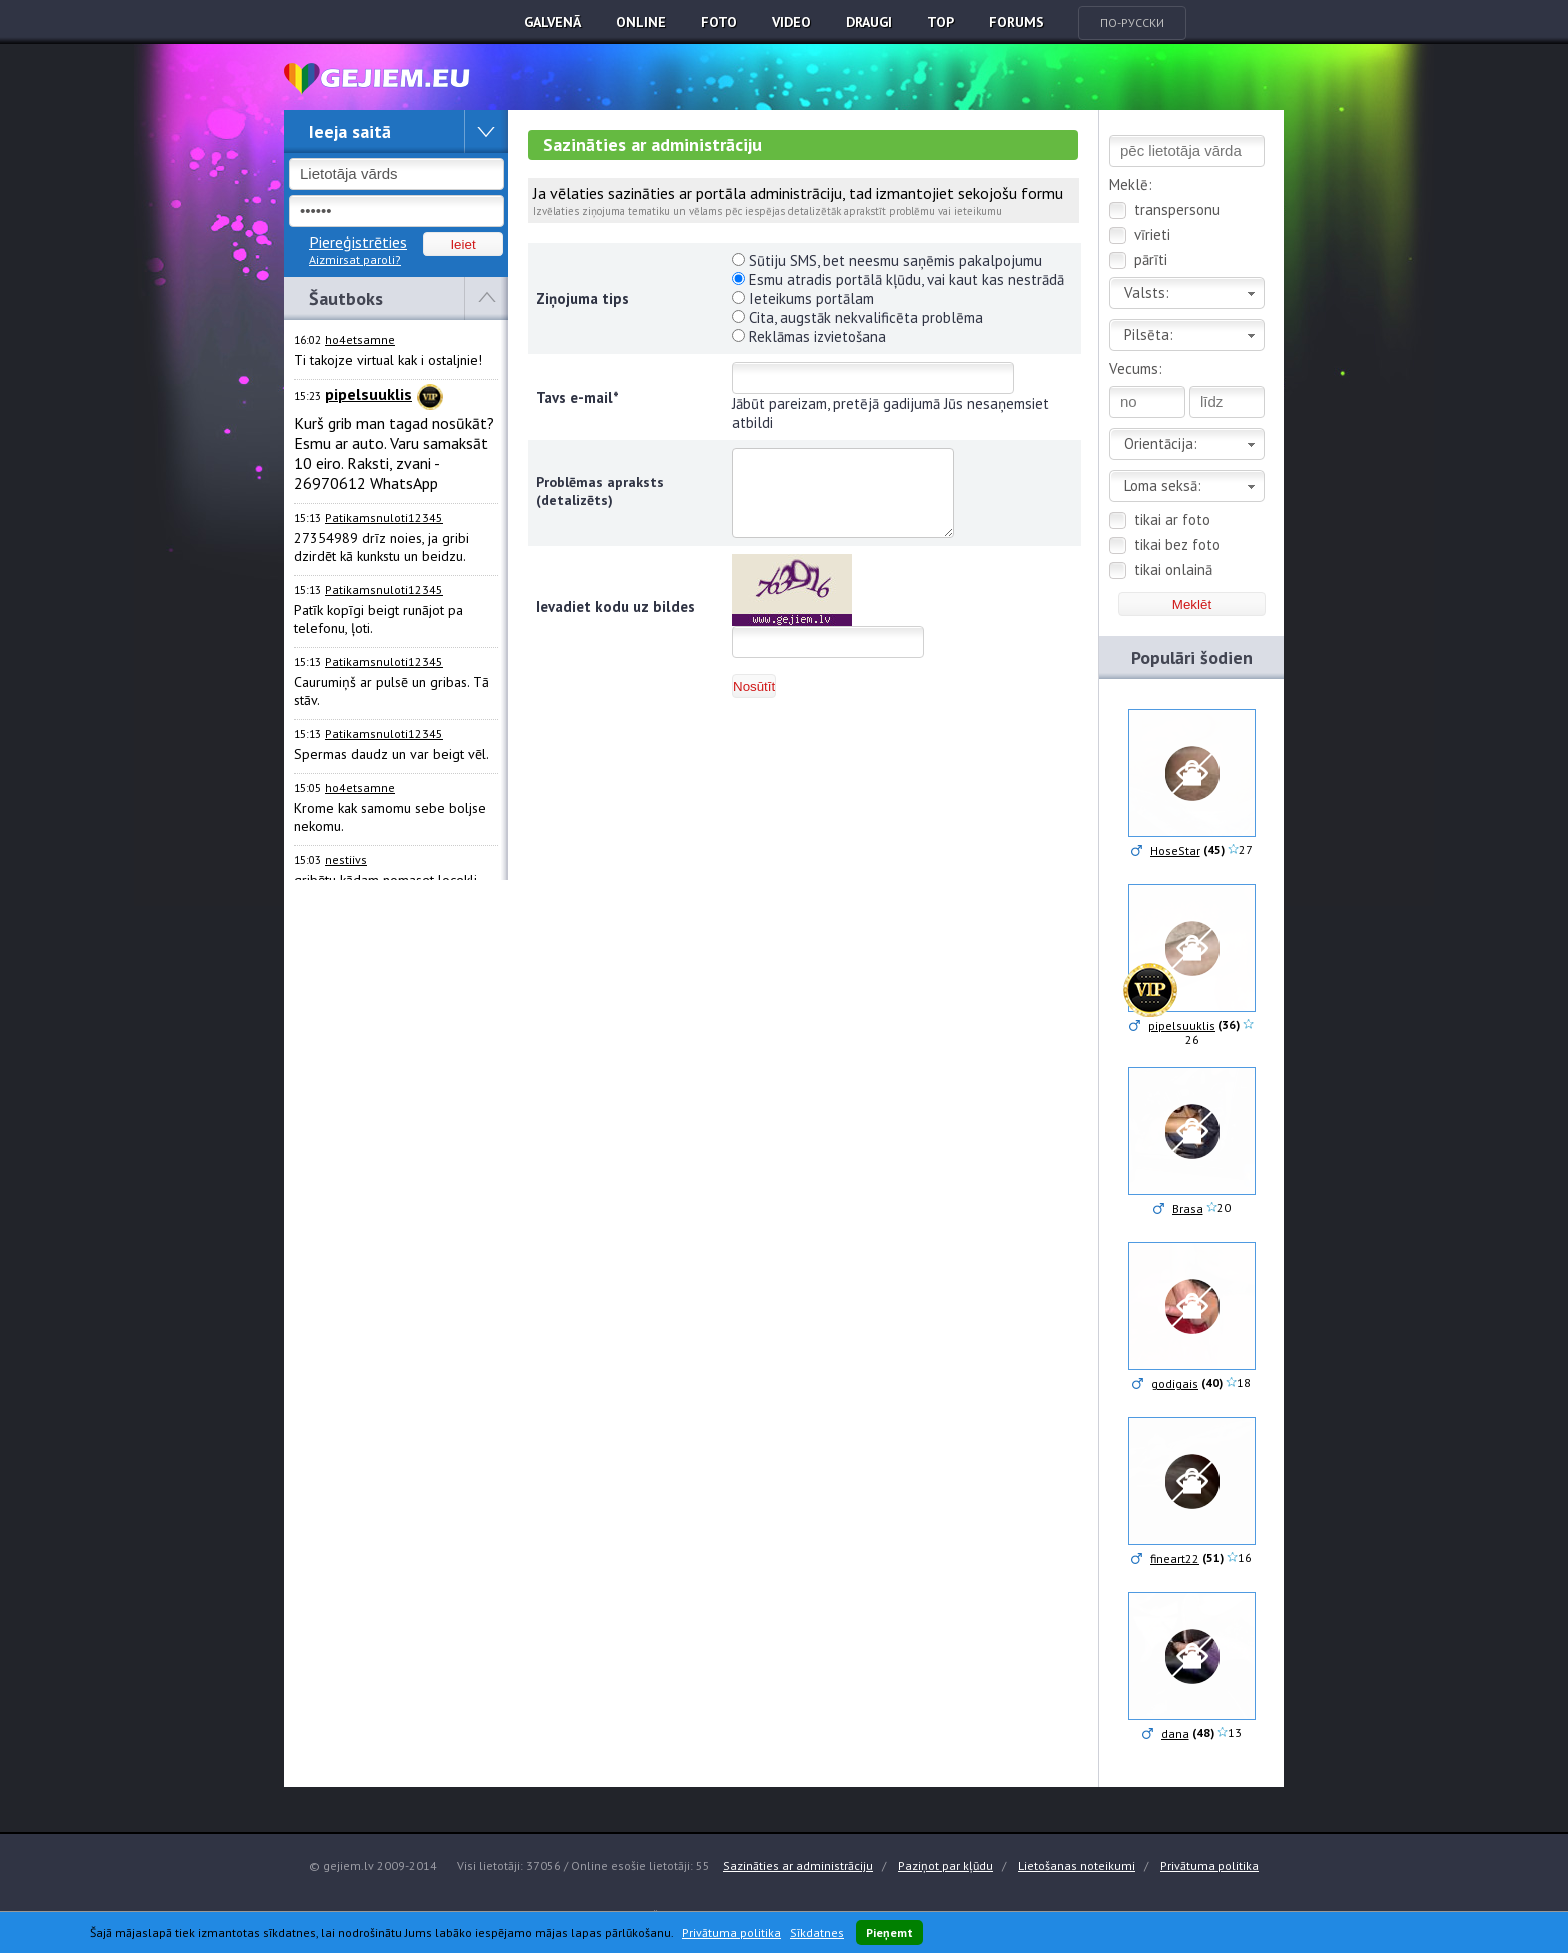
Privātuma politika (1209, 1865)
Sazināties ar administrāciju (798, 1865)
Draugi (869, 22)
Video (791, 22)
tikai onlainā (1173, 569)
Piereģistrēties (358, 242)
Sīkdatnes (817, 1932)
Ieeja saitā (350, 131)
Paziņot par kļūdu (945, 1865)
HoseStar (1175, 850)
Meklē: (1130, 184)
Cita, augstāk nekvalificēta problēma (857, 317)
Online (641, 22)
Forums (1016, 22)
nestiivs (346, 859)
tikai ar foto (1172, 519)
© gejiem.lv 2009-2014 (373, 1865)
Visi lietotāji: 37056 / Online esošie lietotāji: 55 (583, 1865)
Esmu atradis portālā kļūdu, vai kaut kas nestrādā (898, 279)
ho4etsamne (360, 339)
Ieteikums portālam (803, 298)
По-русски (1132, 22)
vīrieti (1152, 234)
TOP (940, 22)
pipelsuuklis (1181, 1025)
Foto (719, 22)
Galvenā (552, 22)
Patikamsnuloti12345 (384, 517)
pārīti (1150, 259)
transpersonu (1177, 209)
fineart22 (1174, 1558)
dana (1175, 1733)
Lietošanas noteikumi (1076, 1865)
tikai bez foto (1177, 544)
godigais (1174, 1383)
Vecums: (1135, 368)
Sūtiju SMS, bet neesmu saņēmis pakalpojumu (887, 260)
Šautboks (346, 298)
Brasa (1187, 1208)
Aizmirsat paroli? (355, 259)
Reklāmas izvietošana (809, 336)
